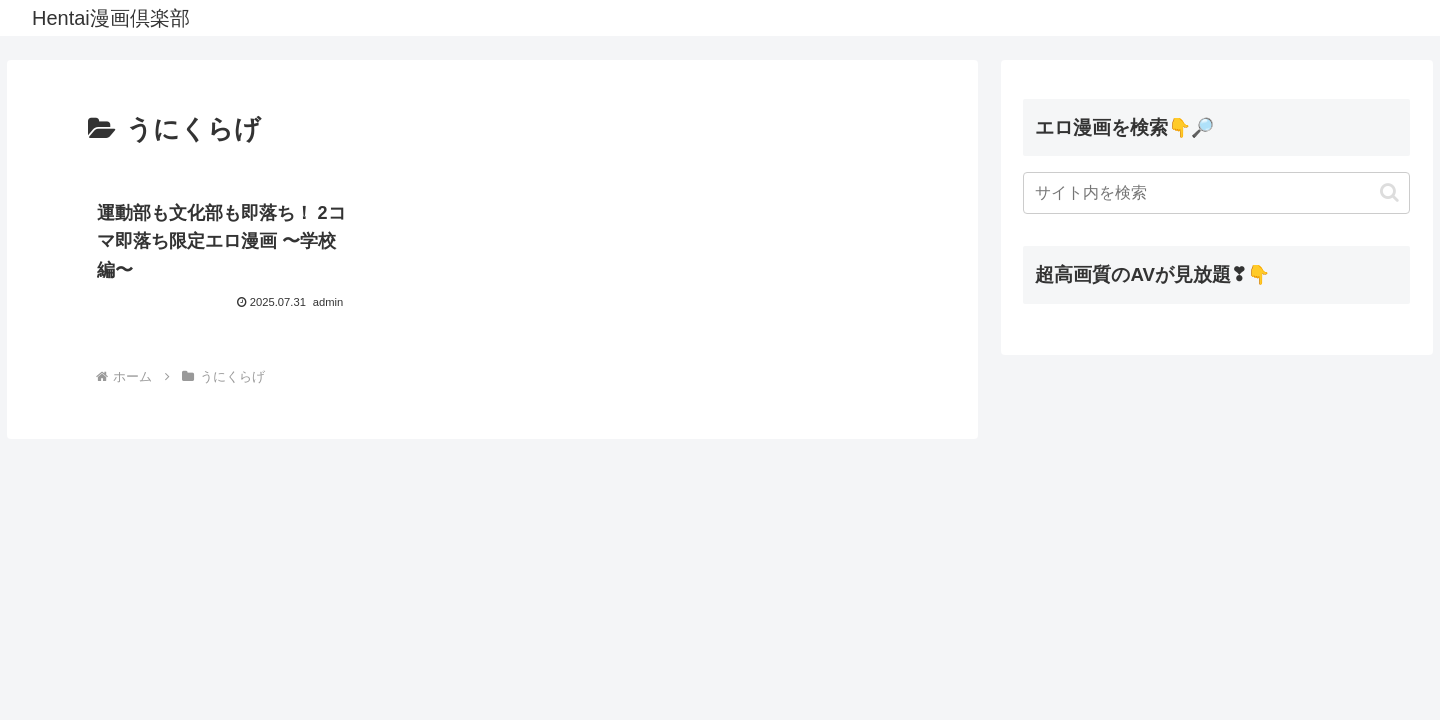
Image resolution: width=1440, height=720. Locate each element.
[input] (1216, 193)
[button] (1389, 192)
